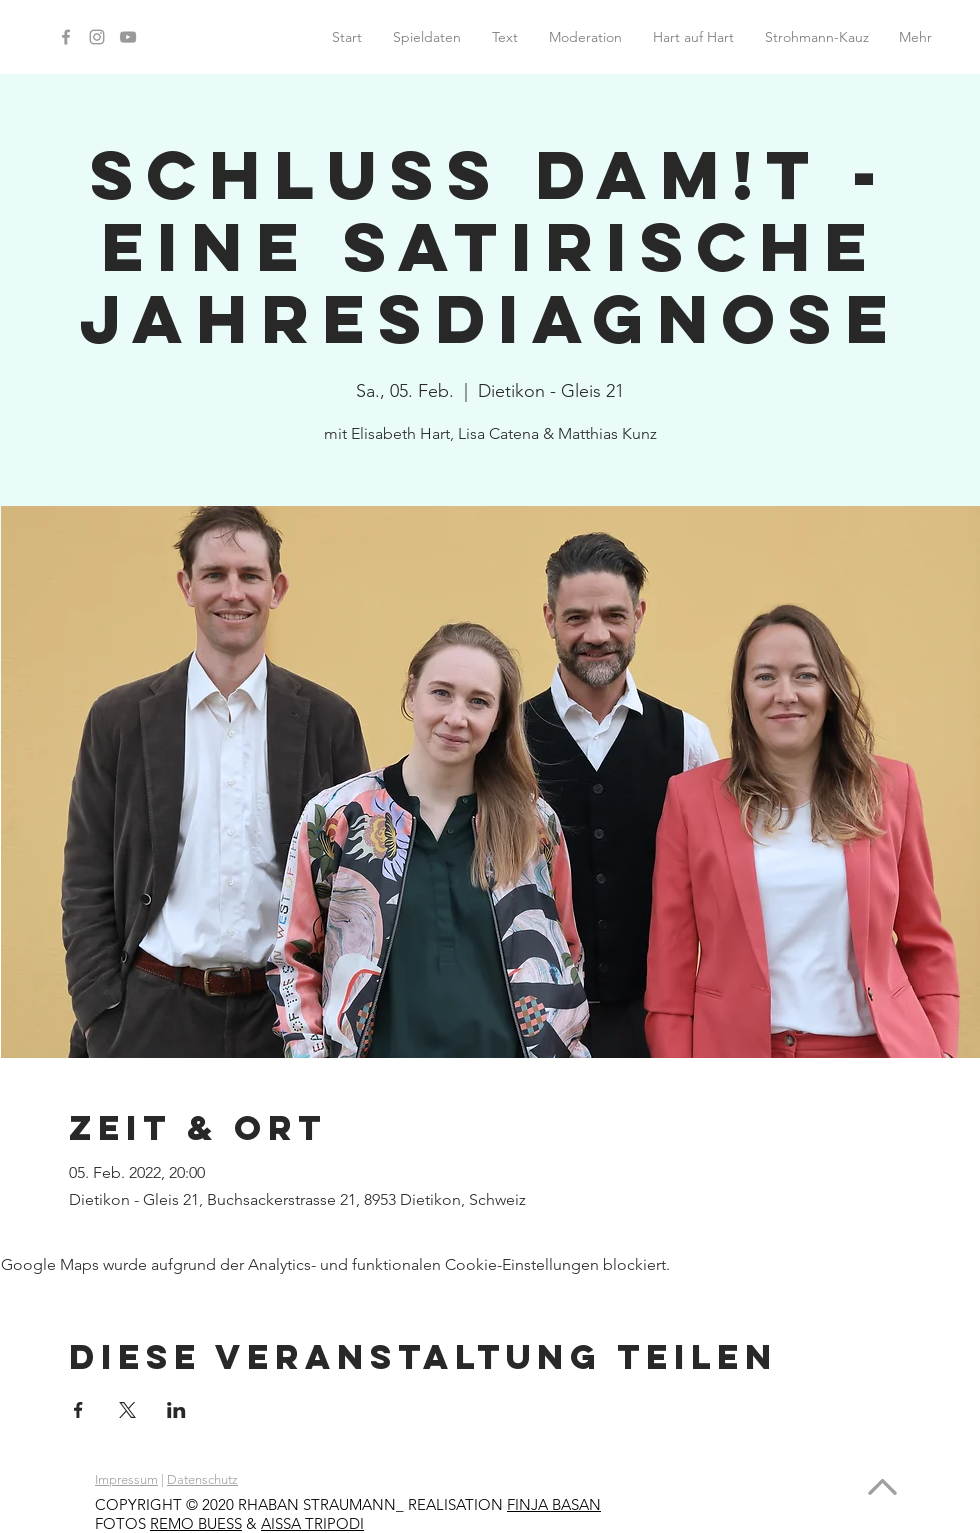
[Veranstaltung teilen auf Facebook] (78, 1410)
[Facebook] (66, 37)
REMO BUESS (196, 1523)
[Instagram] (97, 37)
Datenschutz (202, 1479)
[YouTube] (128, 37)
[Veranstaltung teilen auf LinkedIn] (176, 1410)
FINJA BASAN (554, 1504)
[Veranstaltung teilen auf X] (127, 1410)
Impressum (126, 1479)
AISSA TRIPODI (312, 1523)
